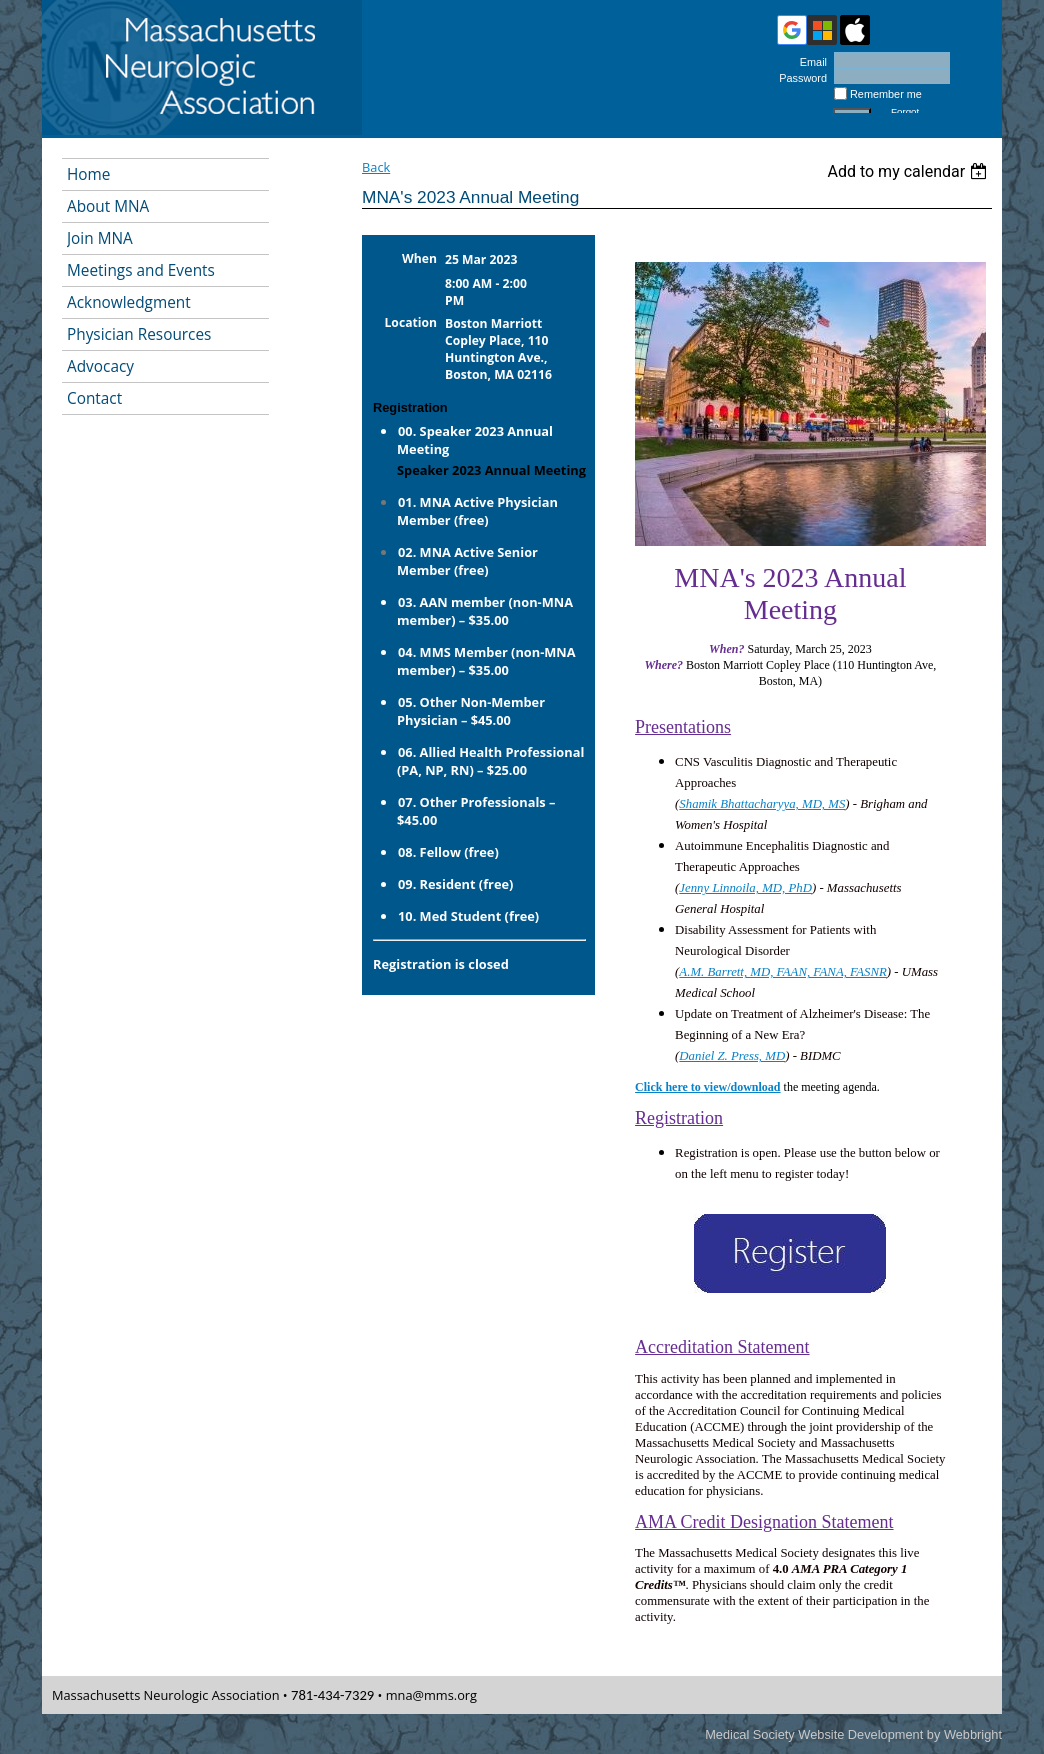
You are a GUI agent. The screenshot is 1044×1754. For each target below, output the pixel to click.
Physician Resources (139, 334)
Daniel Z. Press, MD (732, 1056)
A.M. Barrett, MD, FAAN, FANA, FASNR (782, 972)
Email (810, 62)
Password (799, 78)
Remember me (886, 94)
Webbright (973, 1734)
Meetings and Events (141, 270)
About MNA (108, 206)
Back (376, 167)
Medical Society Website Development (814, 1734)
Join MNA (100, 238)
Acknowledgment (129, 302)
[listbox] (909, 171)
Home (88, 174)
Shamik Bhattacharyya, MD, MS (762, 804)
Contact (94, 398)
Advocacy (100, 366)
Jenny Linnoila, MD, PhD (745, 888)
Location (411, 322)
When (419, 258)
